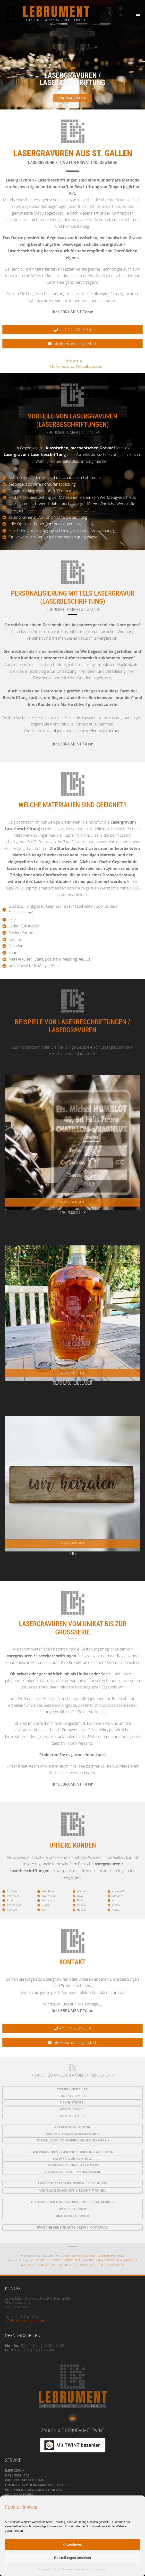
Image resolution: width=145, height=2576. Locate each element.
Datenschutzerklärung (76, 2569)
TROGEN (82, 2265)
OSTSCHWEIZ (116, 2265)
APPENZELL (42, 2265)
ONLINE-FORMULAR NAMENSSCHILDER (37, 2485)
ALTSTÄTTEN (97, 2265)
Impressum (100, 2569)
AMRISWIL (110, 2260)
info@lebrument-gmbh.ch (24, 2320)
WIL (121, 2260)
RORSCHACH (72, 2260)
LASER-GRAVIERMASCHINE (78, 2255)
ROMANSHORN (92, 2260)
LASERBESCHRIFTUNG (110, 2255)
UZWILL (130, 2260)
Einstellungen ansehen (72, 2558)
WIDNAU (56, 2265)
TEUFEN (69, 2265)
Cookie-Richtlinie (49, 2569)
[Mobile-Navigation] (138, 14)
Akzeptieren (72, 2544)
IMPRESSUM (15, 2470)
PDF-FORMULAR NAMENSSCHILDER (33, 2489)
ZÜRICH (56, 2260)
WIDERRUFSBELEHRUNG (24, 2480)
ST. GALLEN (42, 2260)
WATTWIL (26, 2265)
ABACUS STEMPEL (19, 2494)
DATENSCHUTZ (17, 2475)
